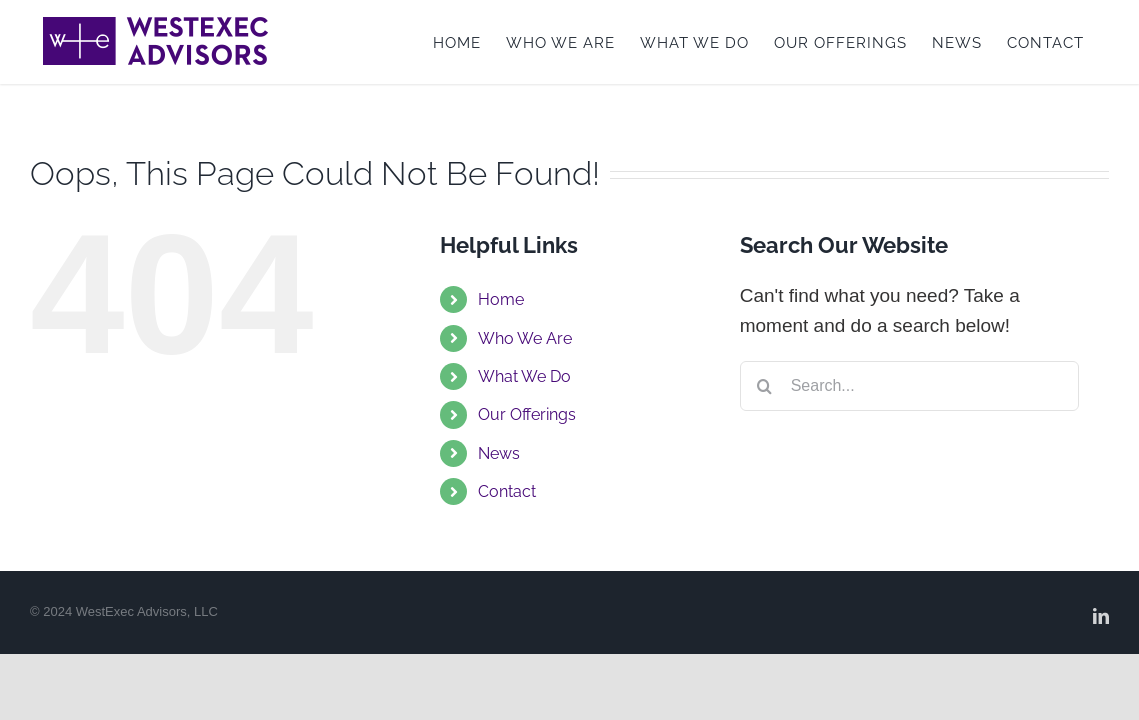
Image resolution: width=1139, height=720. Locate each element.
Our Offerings (527, 414)
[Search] (765, 386)
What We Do (524, 376)
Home (501, 299)
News (499, 453)
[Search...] (910, 386)
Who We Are (525, 338)
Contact (507, 491)
